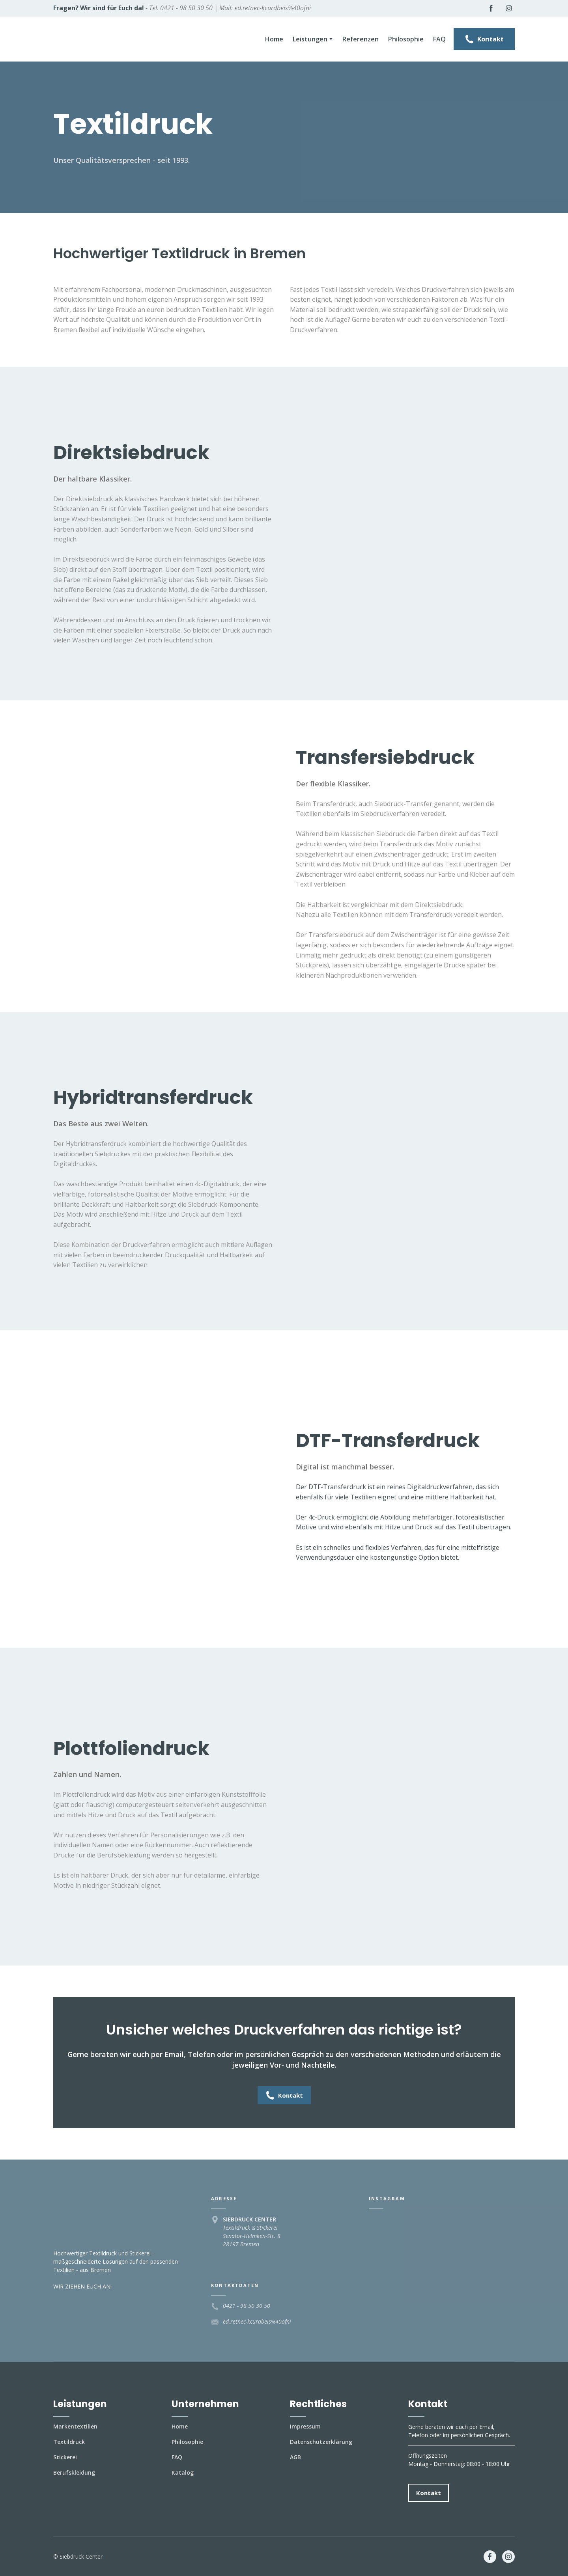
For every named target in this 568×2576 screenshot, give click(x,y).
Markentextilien (75, 2426)
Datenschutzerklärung (321, 2441)
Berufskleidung (74, 2472)
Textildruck (69, 2441)
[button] (491, 8)
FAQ (439, 39)
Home (274, 39)
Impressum (305, 2426)
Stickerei (65, 2457)
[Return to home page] (104, 39)
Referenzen (360, 39)
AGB (295, 2457)
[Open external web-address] (284, 2556)
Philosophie (406, 39)
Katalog (183, 2472)
